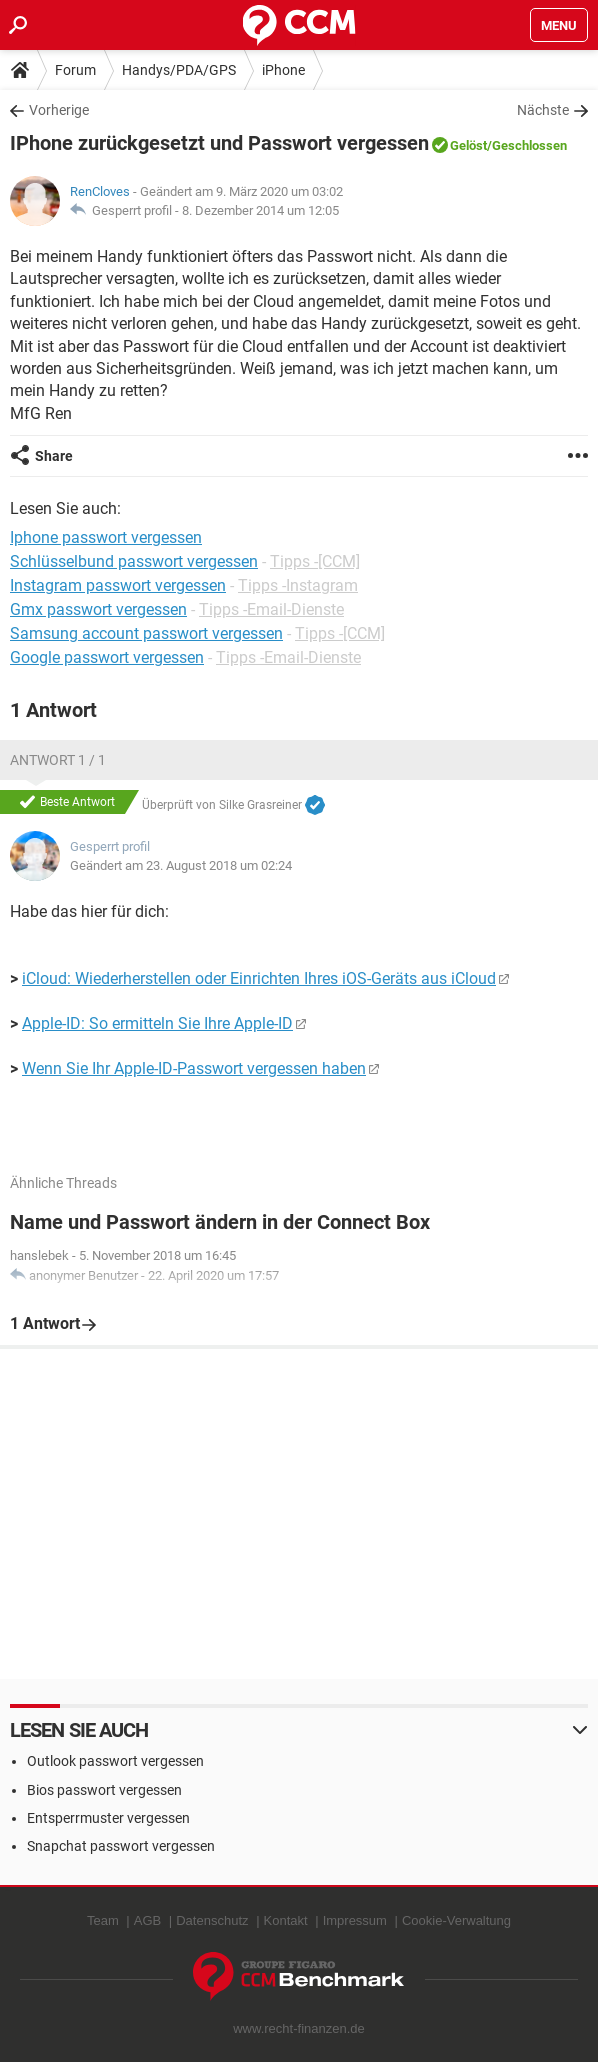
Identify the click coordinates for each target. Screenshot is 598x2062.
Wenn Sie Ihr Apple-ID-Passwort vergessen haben (194, 1068)
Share (54, 456)
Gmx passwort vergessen (98, 609)
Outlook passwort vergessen (115, 1761)
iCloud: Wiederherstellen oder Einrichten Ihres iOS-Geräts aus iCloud (259, 978)
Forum (75, 70)
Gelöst (468, 145)
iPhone (283, 70)
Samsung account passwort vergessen (146, 633)
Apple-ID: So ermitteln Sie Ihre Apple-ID (157, 1023)
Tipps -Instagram (298, 585)
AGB (147, 1920)
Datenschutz (212, 1920)
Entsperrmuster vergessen (108, 1818)
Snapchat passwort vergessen (121, 1846)
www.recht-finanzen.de (299, 2028)
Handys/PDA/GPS (179, 70)
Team (103, 1920)
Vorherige (59, 110)
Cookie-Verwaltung (456, 1920)
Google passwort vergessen (107, 657)
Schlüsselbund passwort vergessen (134, 561)
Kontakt (286, 1920)
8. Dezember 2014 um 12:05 (260, 210)
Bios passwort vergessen (104, 1790)
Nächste (543, 110)
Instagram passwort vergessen (118, 585)
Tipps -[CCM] (315, 561)
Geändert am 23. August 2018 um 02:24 (181, 865)
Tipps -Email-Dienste (271, 609)
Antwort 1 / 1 (58, 760)
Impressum (355, 1920)
